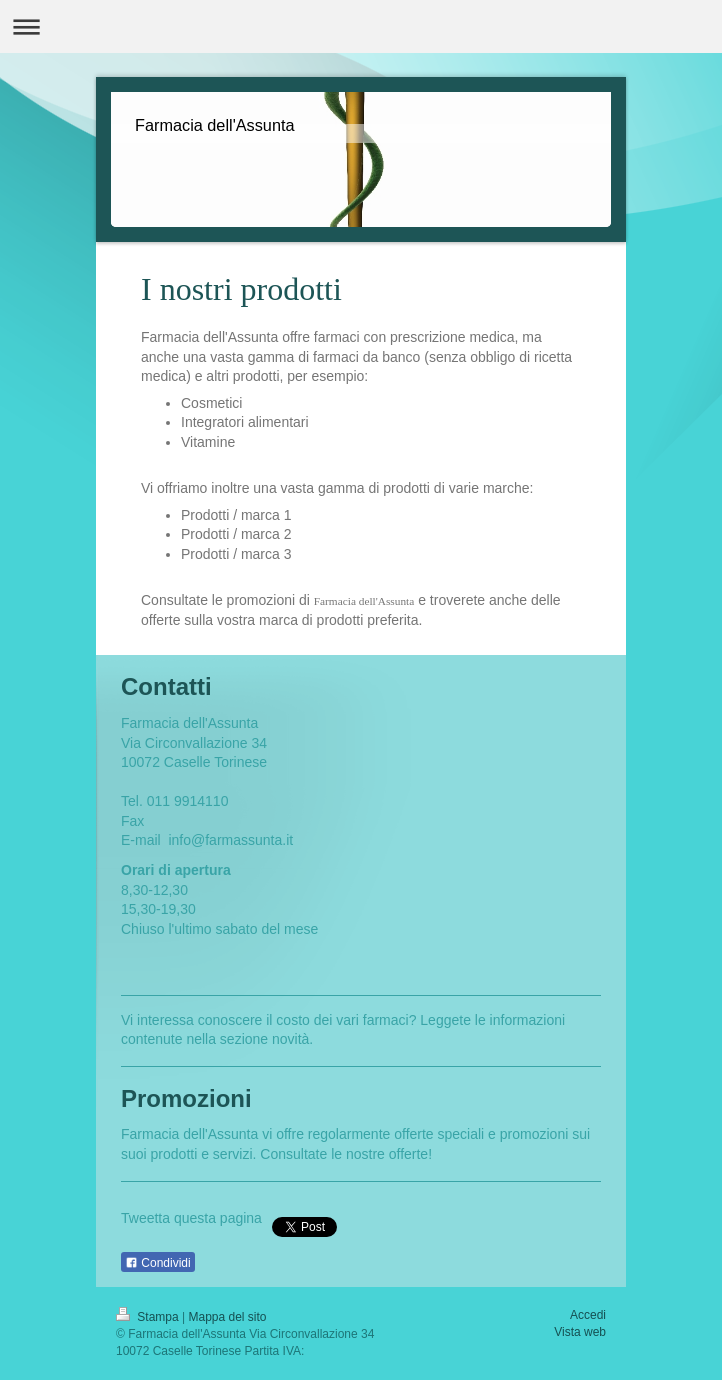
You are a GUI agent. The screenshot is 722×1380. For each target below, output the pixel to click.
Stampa (149, 1317)
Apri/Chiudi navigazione (361, 26)
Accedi (588, 1315)
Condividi (158, 1263)
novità (290, 1039)
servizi (233, 1154)
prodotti (174, 1154)
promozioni (534, 1134)
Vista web (580, 1332)
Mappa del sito (228, 1317)
